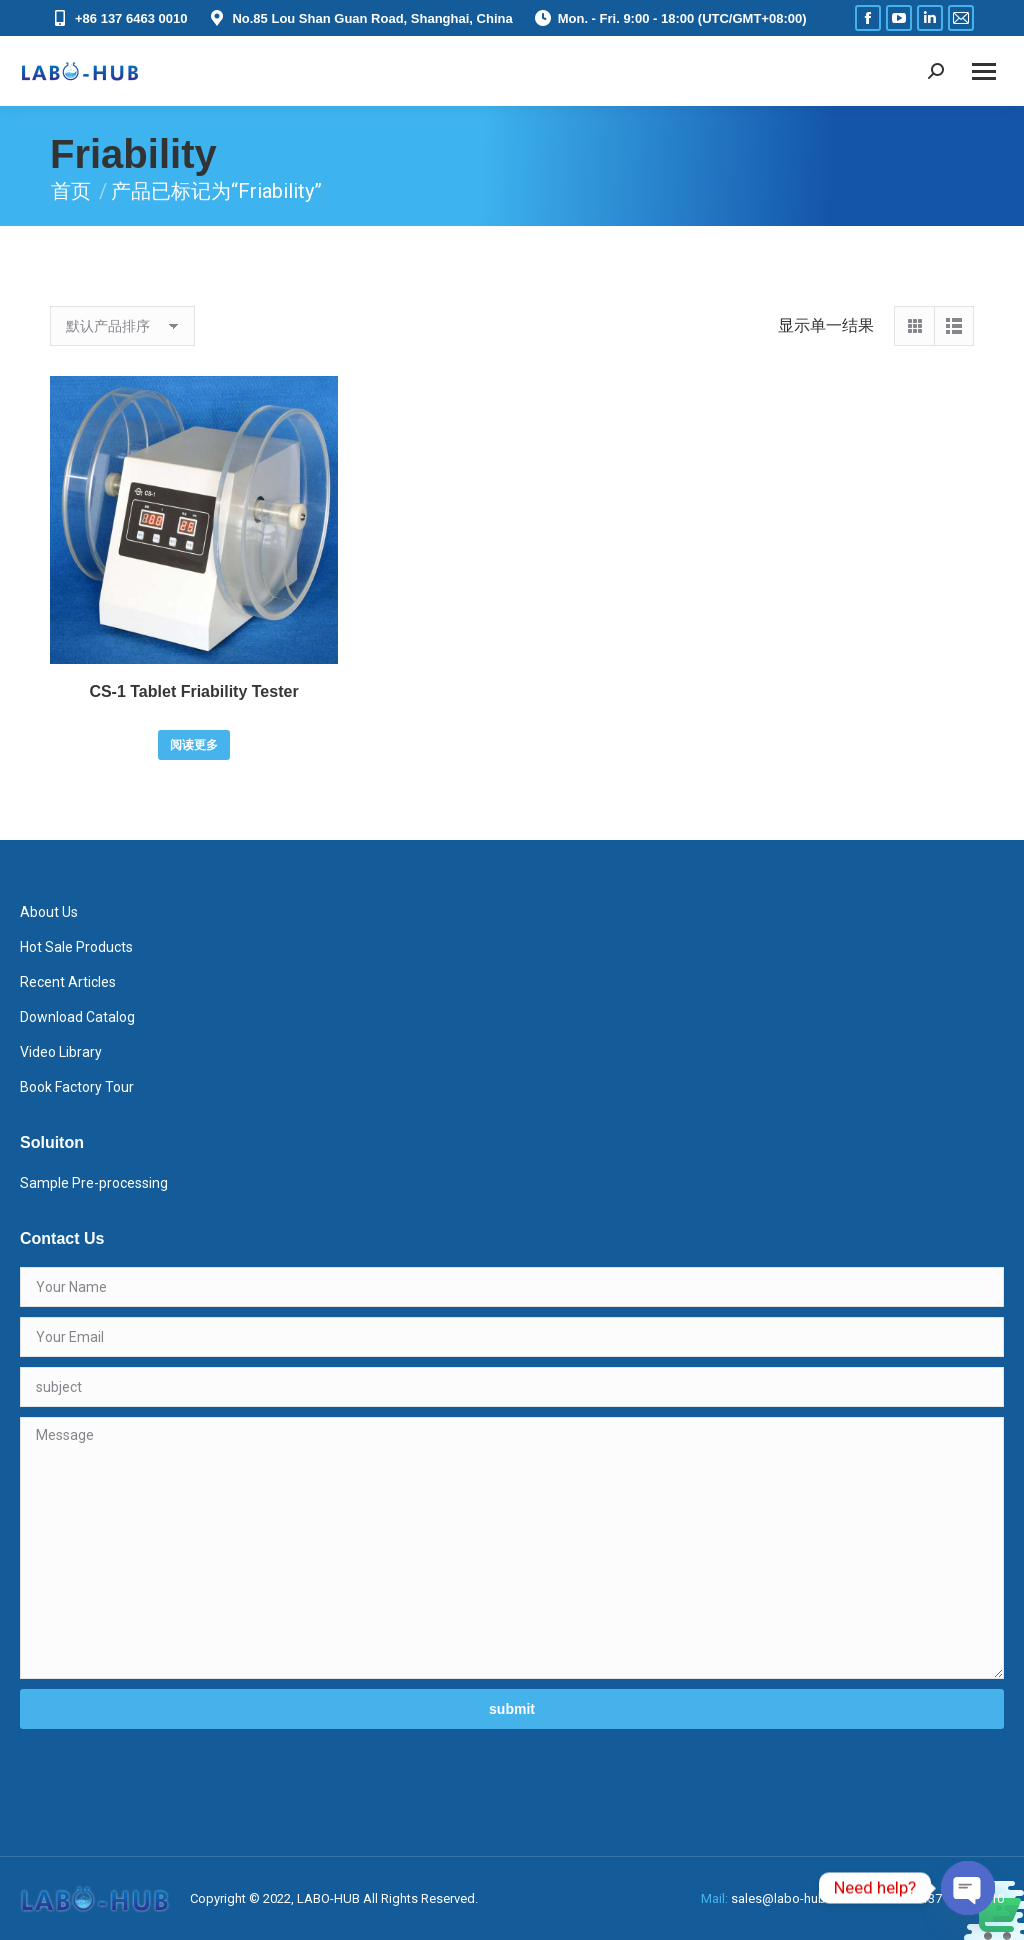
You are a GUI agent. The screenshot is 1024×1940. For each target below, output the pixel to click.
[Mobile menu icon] (984, 71)
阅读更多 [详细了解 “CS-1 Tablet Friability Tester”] (194, 745)
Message (512, 1548)
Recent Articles (68, 982)
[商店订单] (122, 326)
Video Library (61, 1052)
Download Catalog (77, 1017)
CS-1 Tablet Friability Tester (193, 691)
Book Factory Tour (77, 1087)
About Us (49, 912)
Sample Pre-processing (94, 1183)
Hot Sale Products (76, 947)
